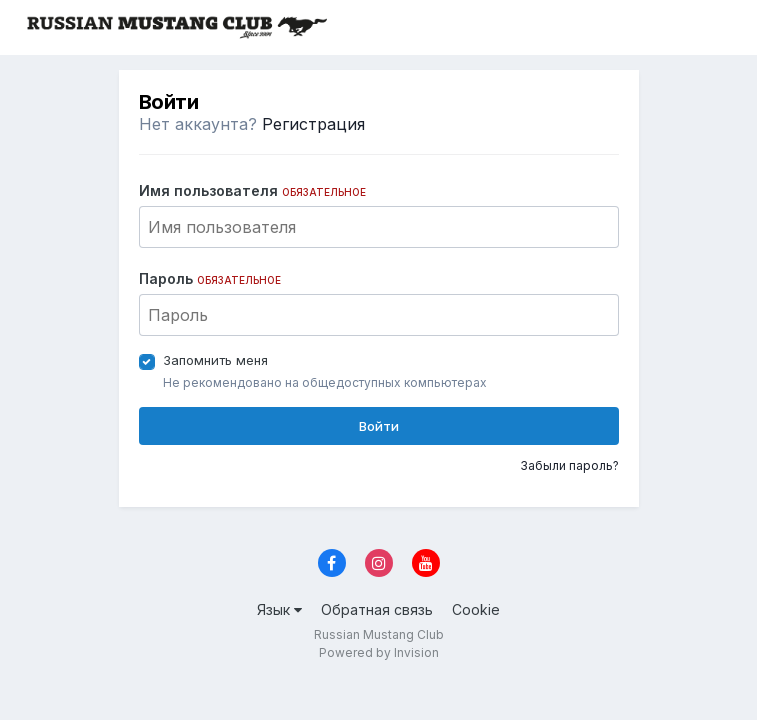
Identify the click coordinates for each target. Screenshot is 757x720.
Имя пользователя (252, 190)
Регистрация (313, 124)
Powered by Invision (379, 652)
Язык (279, 609)
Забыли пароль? (569, 465)
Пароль (210, 278)
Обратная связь (377, 609)
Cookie (476, 609)
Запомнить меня (215, 360)
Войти (379, 426)
